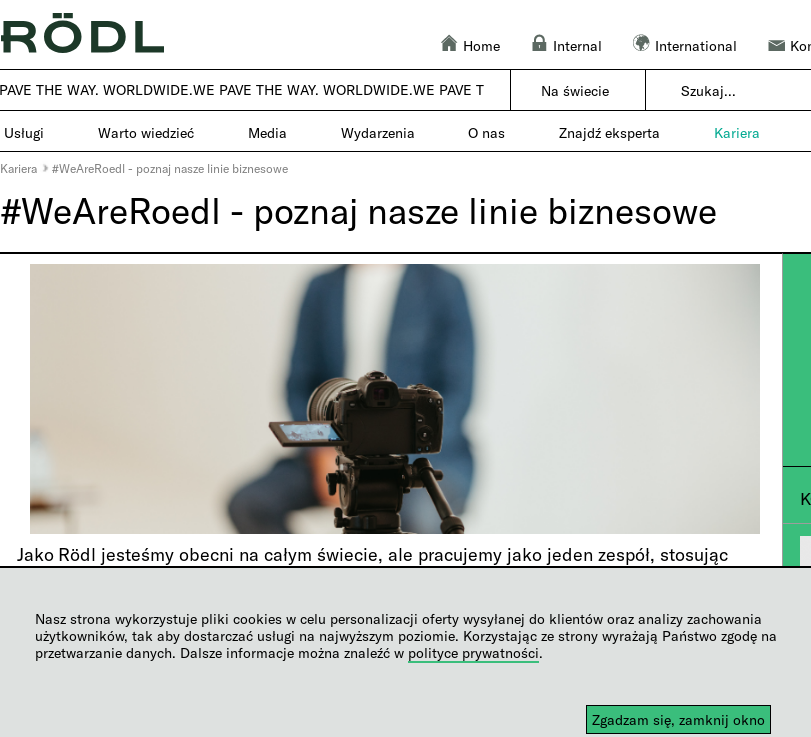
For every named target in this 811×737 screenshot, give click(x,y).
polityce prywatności (473, 652)
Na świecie (575, 90)
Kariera (18, 168)
